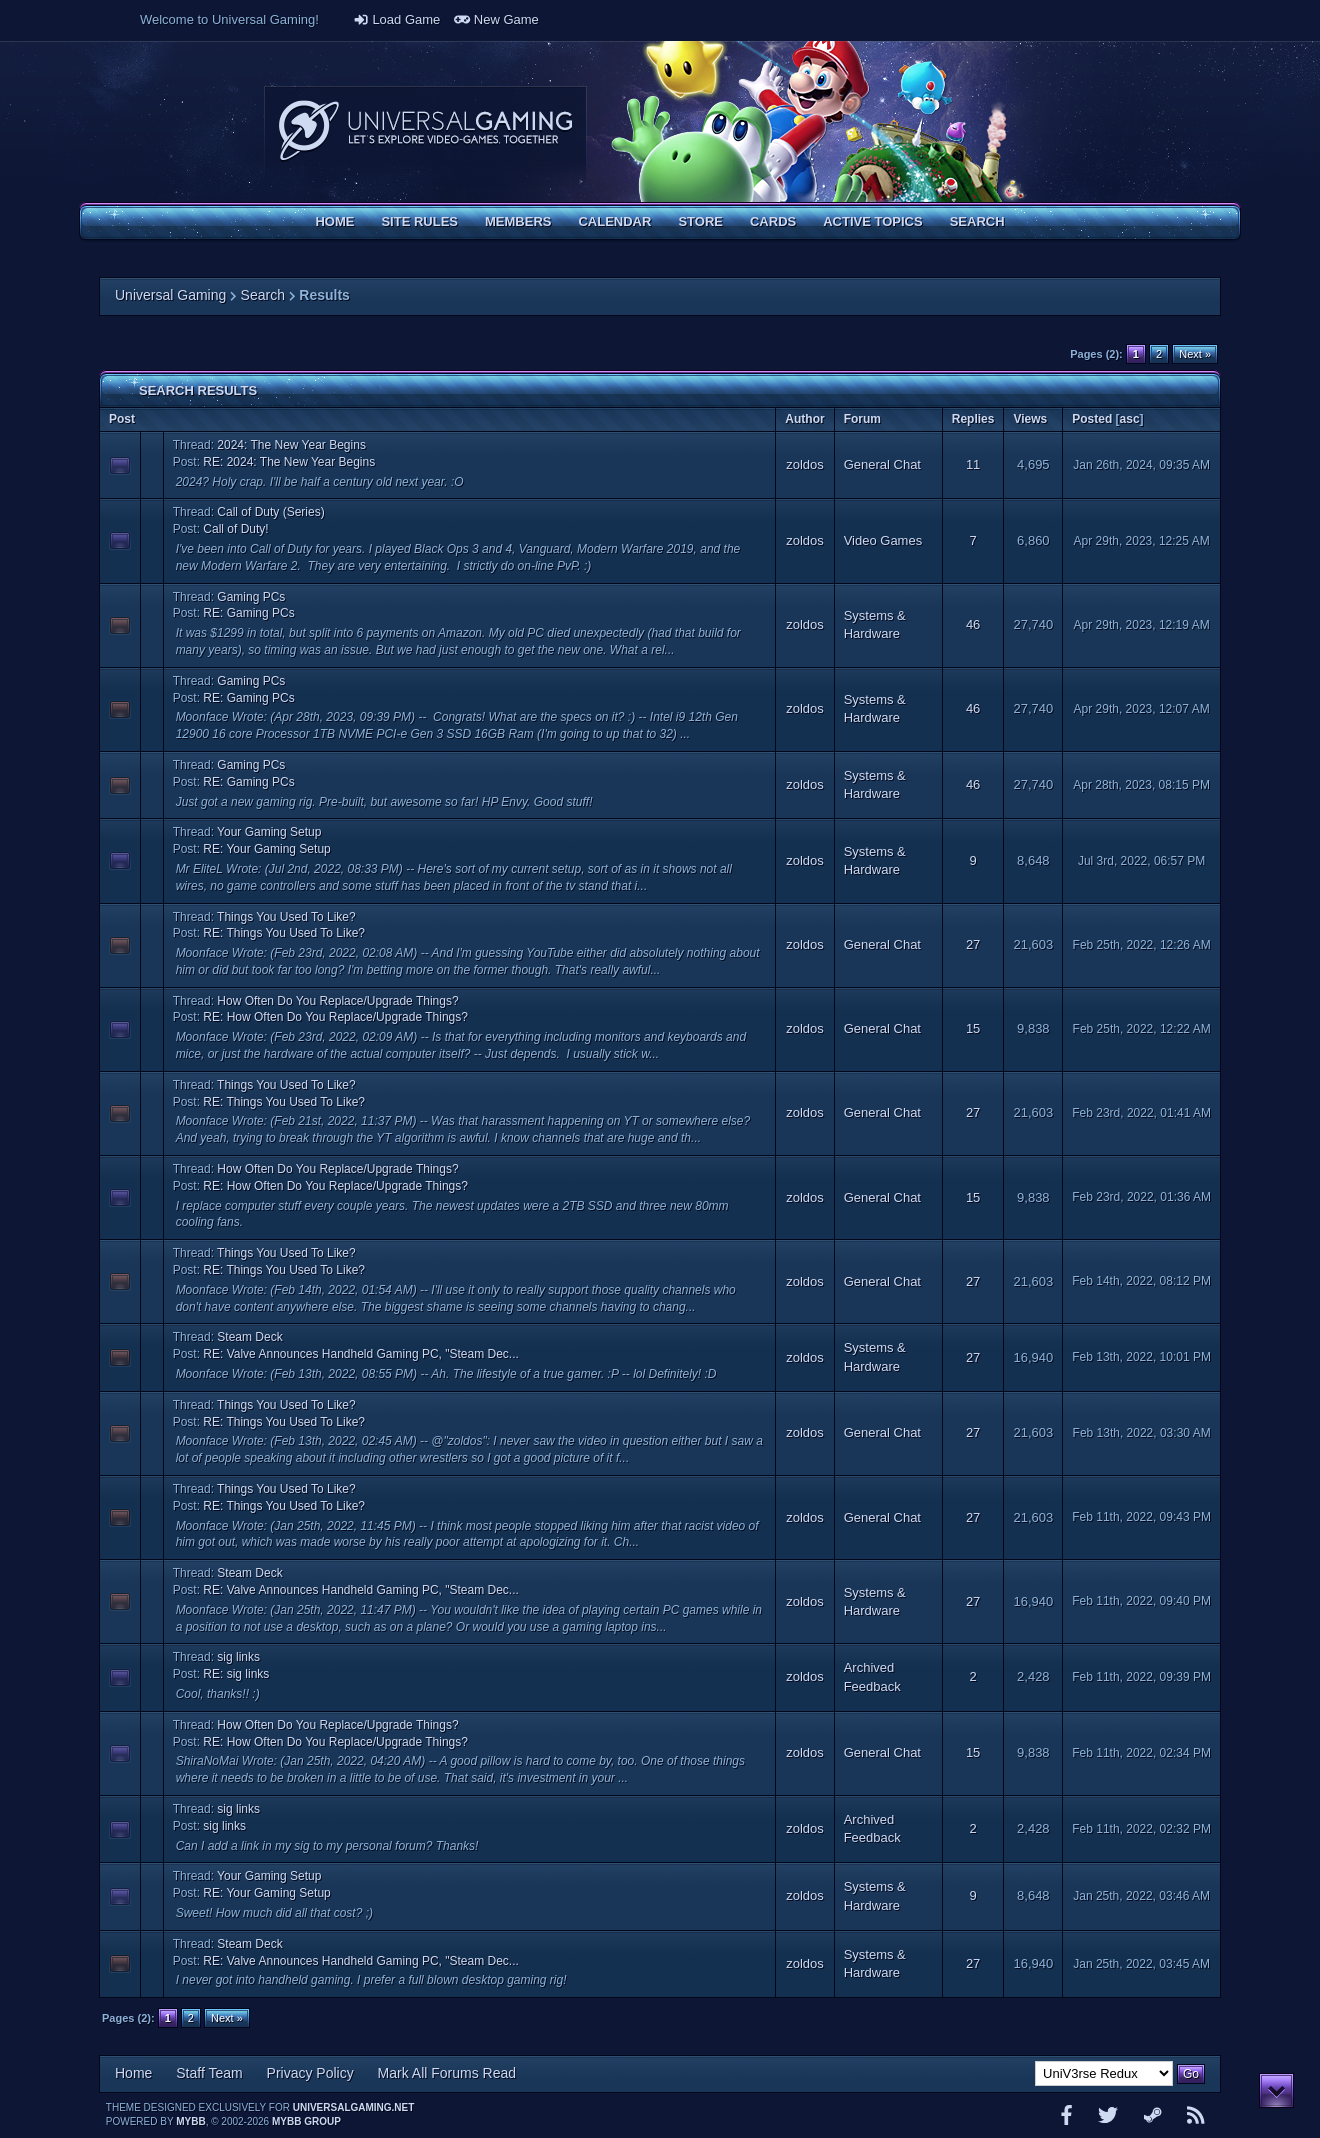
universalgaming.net (354, 2107)
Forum (862, 419)
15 (973, 1028)
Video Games (883, 540)
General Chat (882, 464)
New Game (496, 19)
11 (973, 464)
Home (334, 221)
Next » (1195, 354)
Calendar (614, 221)
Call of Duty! (235, 529)
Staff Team (209, 2073)
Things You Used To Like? (286, 917)
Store (700, 221)
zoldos (805, 464)
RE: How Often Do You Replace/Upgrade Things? (335, 1017)
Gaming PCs (251, 597)
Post (122, 419)
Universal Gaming (170, 295)
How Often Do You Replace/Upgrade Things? (337, 1001)
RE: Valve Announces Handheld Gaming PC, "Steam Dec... (361, 1354)
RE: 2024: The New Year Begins (289, 462)
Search (977, 221)
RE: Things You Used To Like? (284, 933)
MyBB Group (306, 2121)
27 (973, 944)
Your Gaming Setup (269, 832)
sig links (238, 1657)
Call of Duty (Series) (270, 512)
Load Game (397, 19)
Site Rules (419, 221)
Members (518, 221)
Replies (973, 419)
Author (804, 419)
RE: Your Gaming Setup (266, 849)
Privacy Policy (310, 2073)
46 (973, 624)
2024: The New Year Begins (291, 445)
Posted (1092, 419)
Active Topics (872, 221)
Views (1030, 419)
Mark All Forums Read (447, 2073)
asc (1130, 419)
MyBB (190, 2121)
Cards (773, 221)
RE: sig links (236, 1674)
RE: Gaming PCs (248, 613)
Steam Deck (249, 1337)
